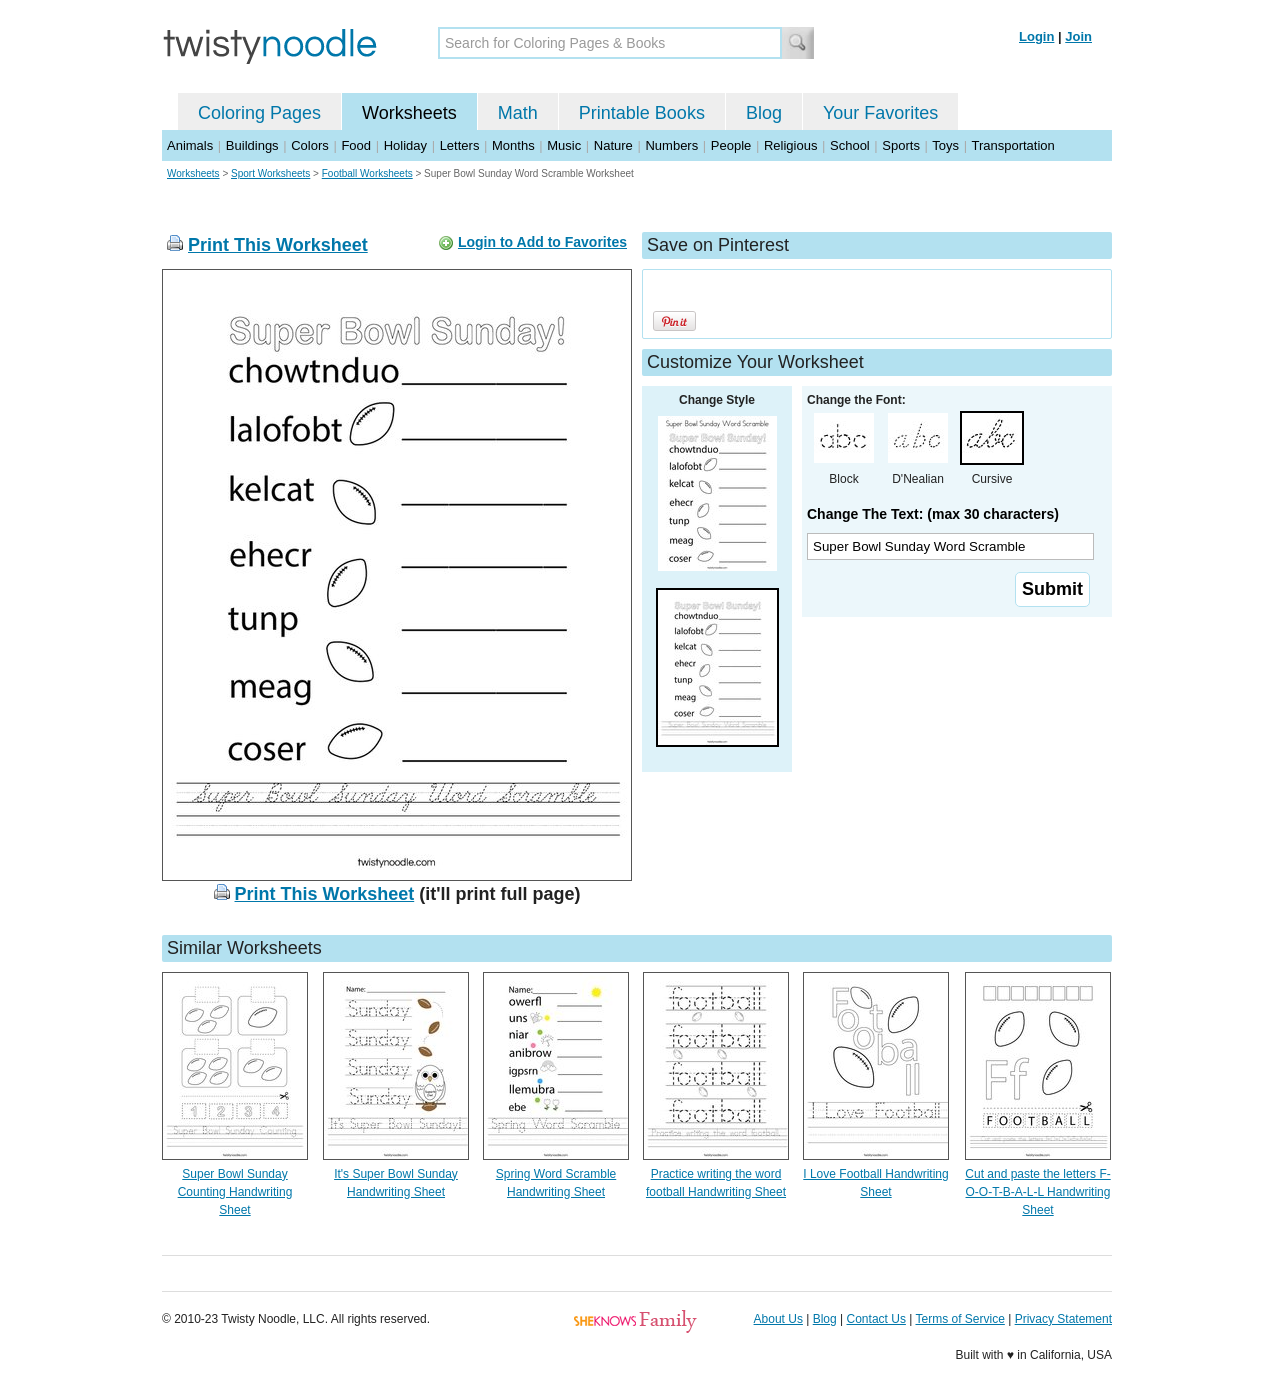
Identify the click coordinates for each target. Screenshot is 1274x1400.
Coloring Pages (259, 113)
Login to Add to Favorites (542, 242)
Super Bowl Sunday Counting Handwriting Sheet (235, 1192)
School (850, 145)
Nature (613, 145)
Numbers (671, 145)
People (731, 145)
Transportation (1012, 145)
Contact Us (876, 1319)
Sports (901, 145)
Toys (945, 145)
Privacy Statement (1063, 1319)
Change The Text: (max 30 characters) (933, 514)
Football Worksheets (367, 173)
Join (1078, 36)
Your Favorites (880, 113)
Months (513, 145)
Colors (310, 145)
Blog (764, 113)
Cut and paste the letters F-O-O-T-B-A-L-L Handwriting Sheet (1037, 1192)
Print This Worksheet (278, 245)
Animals (190, 145)
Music (564, 145)
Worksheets (409, 113)
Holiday (405, 145)
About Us (778, 1319)
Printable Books (642, 113)
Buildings (252, 145)
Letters (460, 145)
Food (356, 145)
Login (1036, 36)
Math (518, 113)
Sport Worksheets (270, 173)
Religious (790, 145)
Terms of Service (959, 1319)
